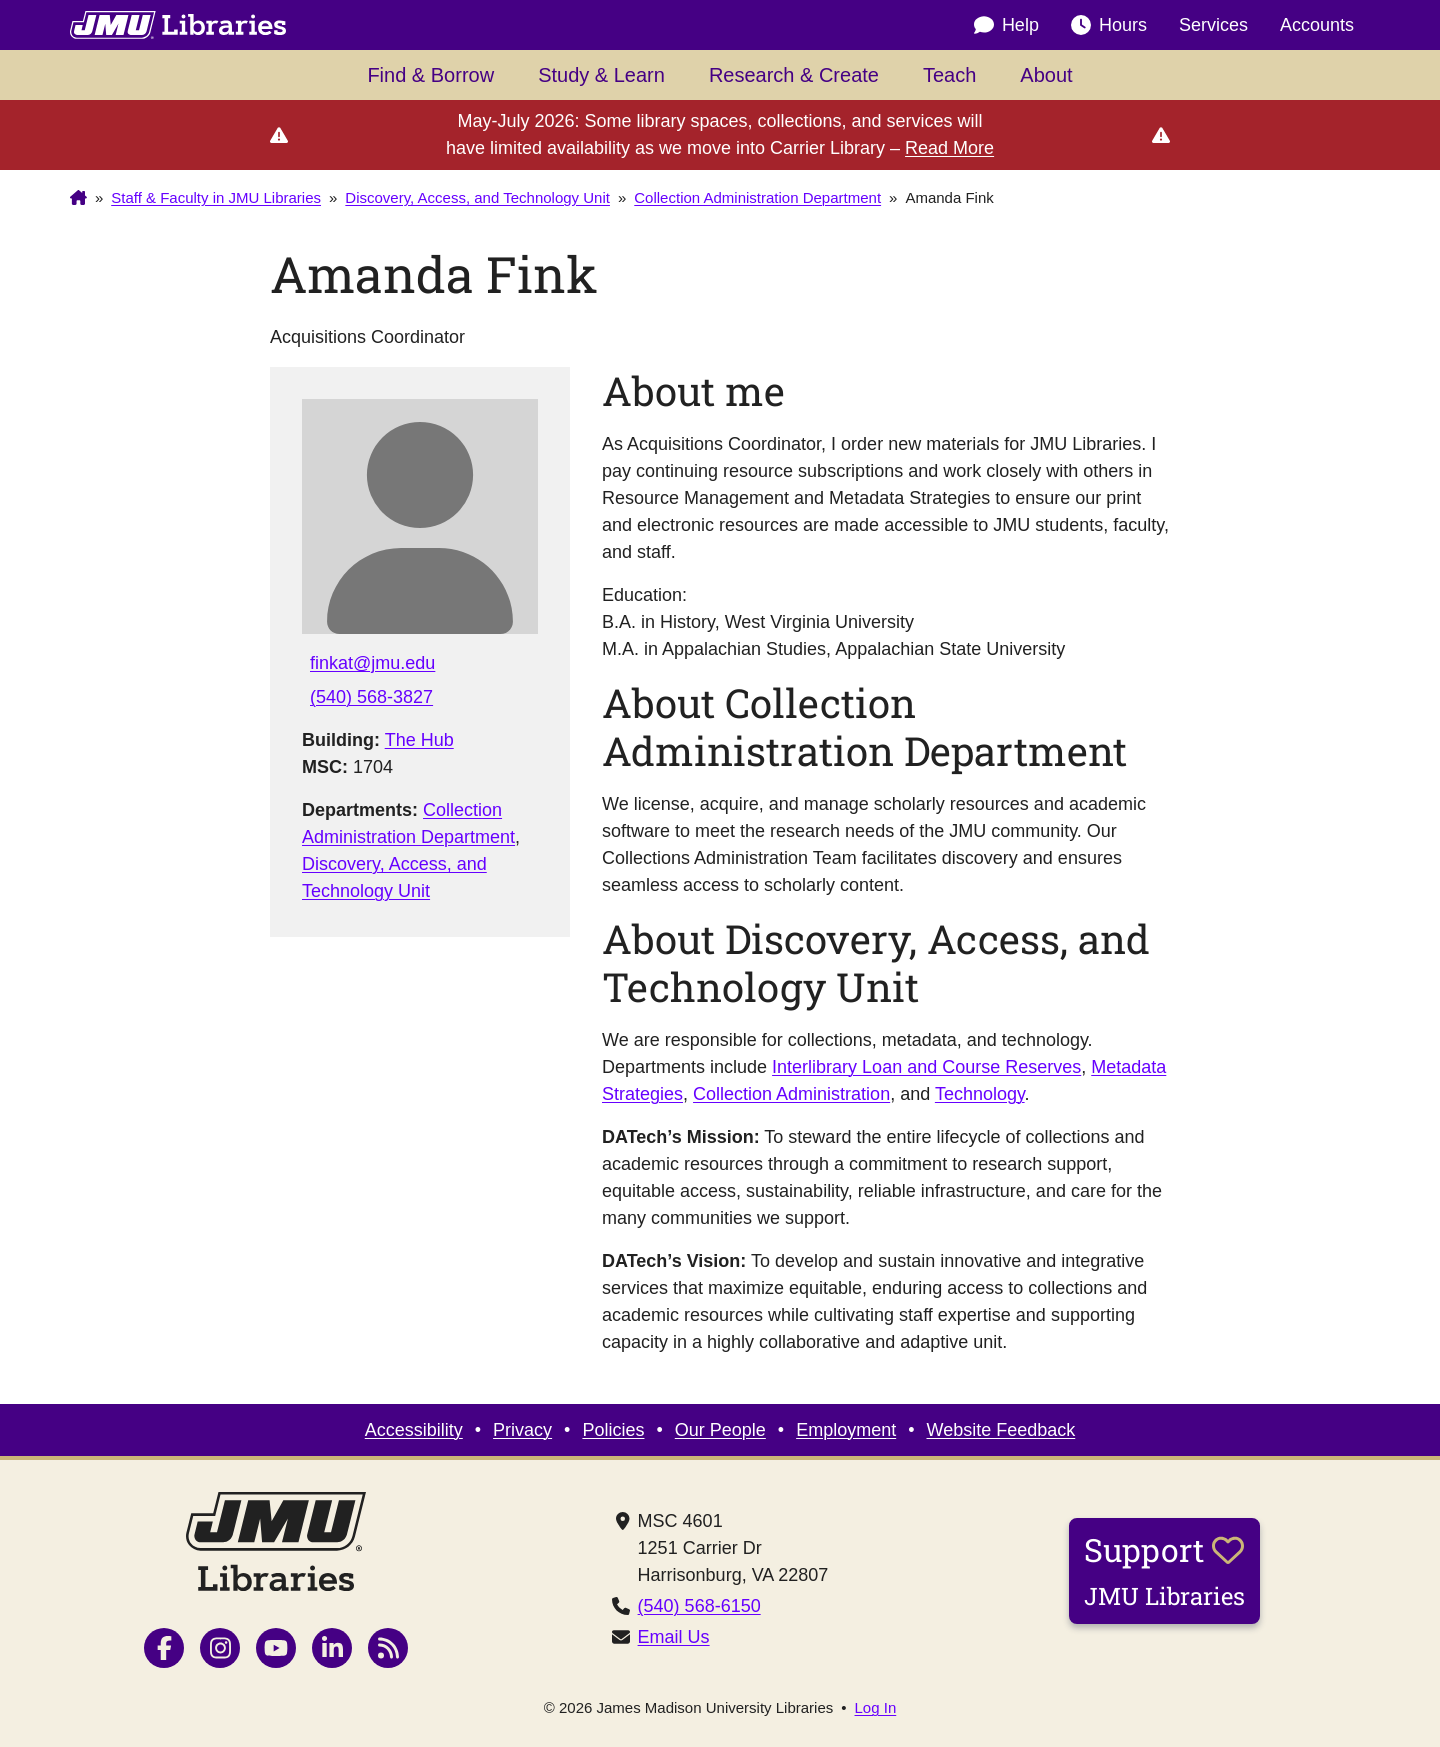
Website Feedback (1001, 1430)
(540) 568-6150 (699, 1606)
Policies (613, 1430)
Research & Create (794, 75)
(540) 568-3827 (371, 697)
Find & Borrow (430, 75)
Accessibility (414, 1430)
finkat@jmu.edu (372, 663)
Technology (980, 1094)
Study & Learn (601, 75)
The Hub (419, 740)
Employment (846, 1430)
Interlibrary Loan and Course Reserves (926, 1067)
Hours (1109, 25)
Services (1213, 25)
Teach (949, 75)
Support (1164, 1570)
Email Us (674, 1637)
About (1046, 75)
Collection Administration (791, 1094)
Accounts (1317, 25)
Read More (949, 148)
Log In (876, 1707)
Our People (720, 1430)
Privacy (522, 1430)
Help (1006, 25)
